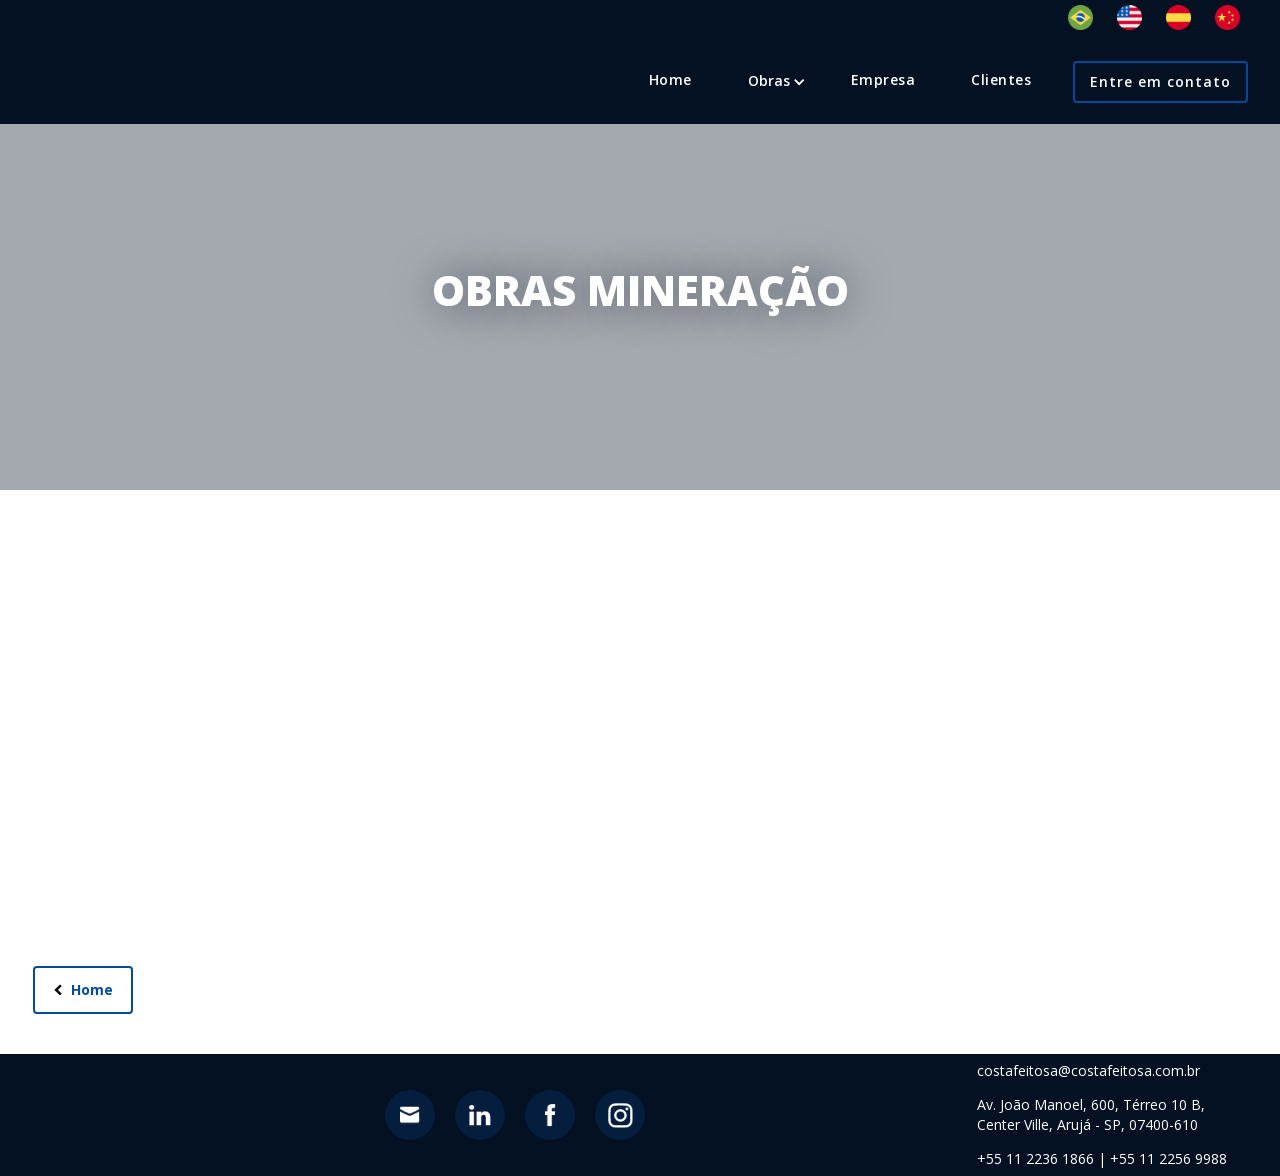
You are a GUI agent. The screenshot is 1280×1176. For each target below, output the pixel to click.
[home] (104, 52)
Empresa (883, 79)
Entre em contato (1160, 81)
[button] (769, 81)
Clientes (1001, 79)
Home (670, 79)
